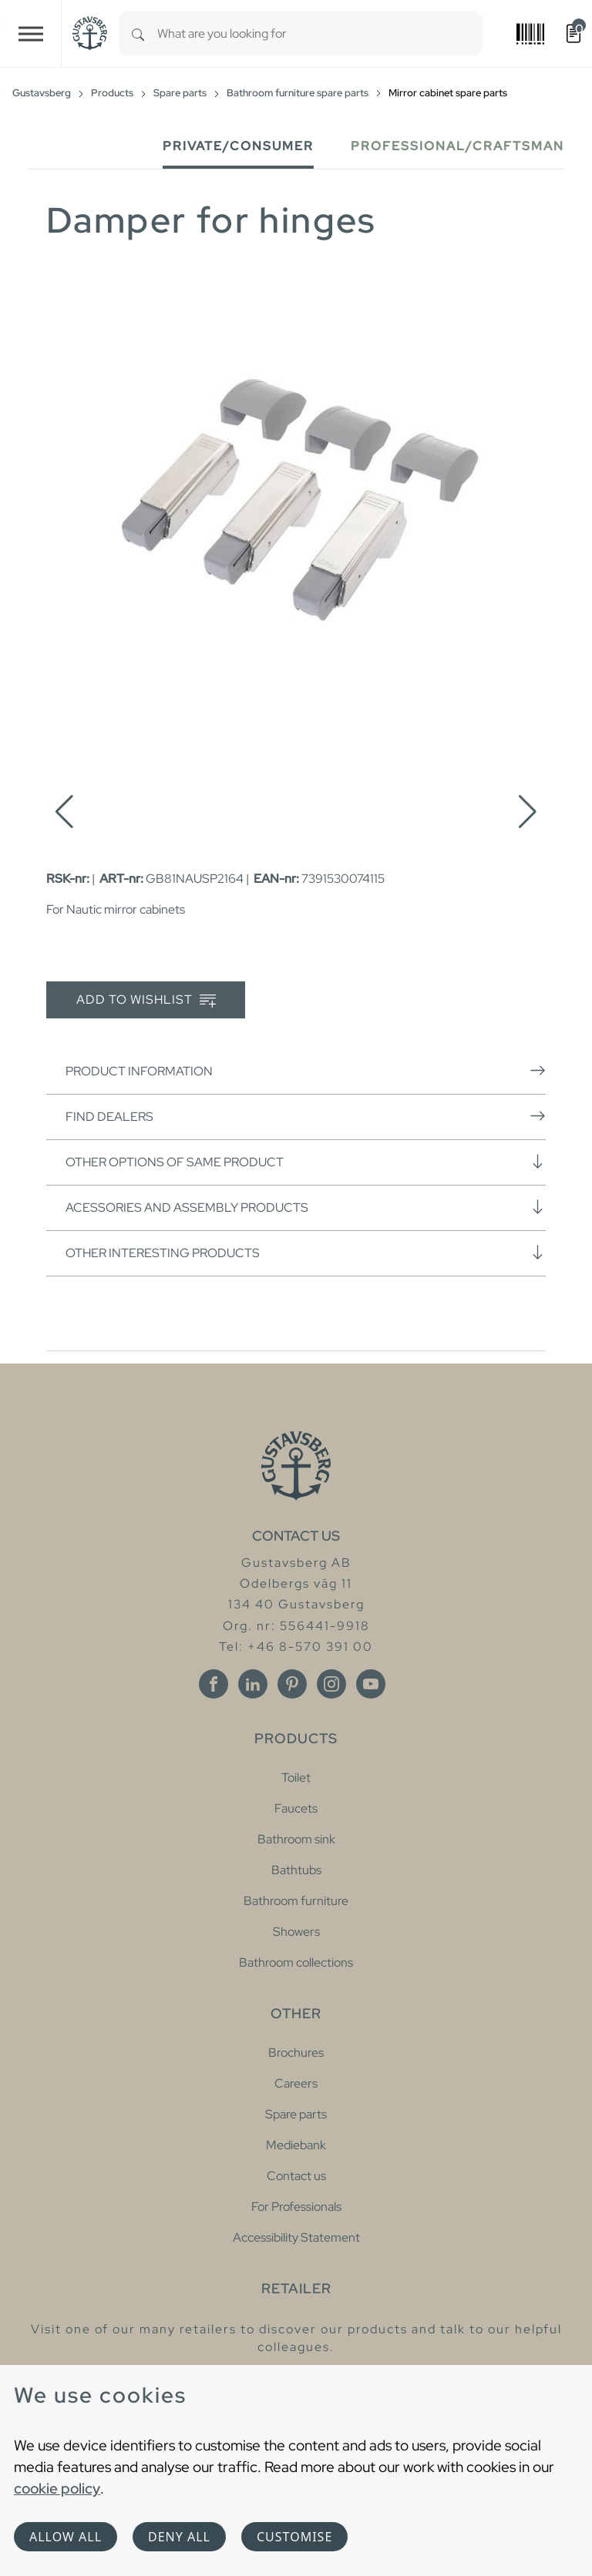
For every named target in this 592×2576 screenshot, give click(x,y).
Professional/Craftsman (457, 146)
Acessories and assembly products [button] (306, 1207)
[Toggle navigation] (31, 33)
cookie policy (57, 2488)
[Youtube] (370, 1684)
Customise (294, 2536)
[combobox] (320, 33)
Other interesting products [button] (306, 1252)
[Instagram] (331, 1684)
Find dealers (306, 1116)
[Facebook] (213, 1684)
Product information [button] (306, 1070)
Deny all (179, 2536)
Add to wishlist (146, 1000)
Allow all (65, 2536)
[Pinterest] (292, 1684)
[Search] (138, 33)
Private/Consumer (238, 146)
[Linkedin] (252, 1684)
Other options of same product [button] (306, 1161)
